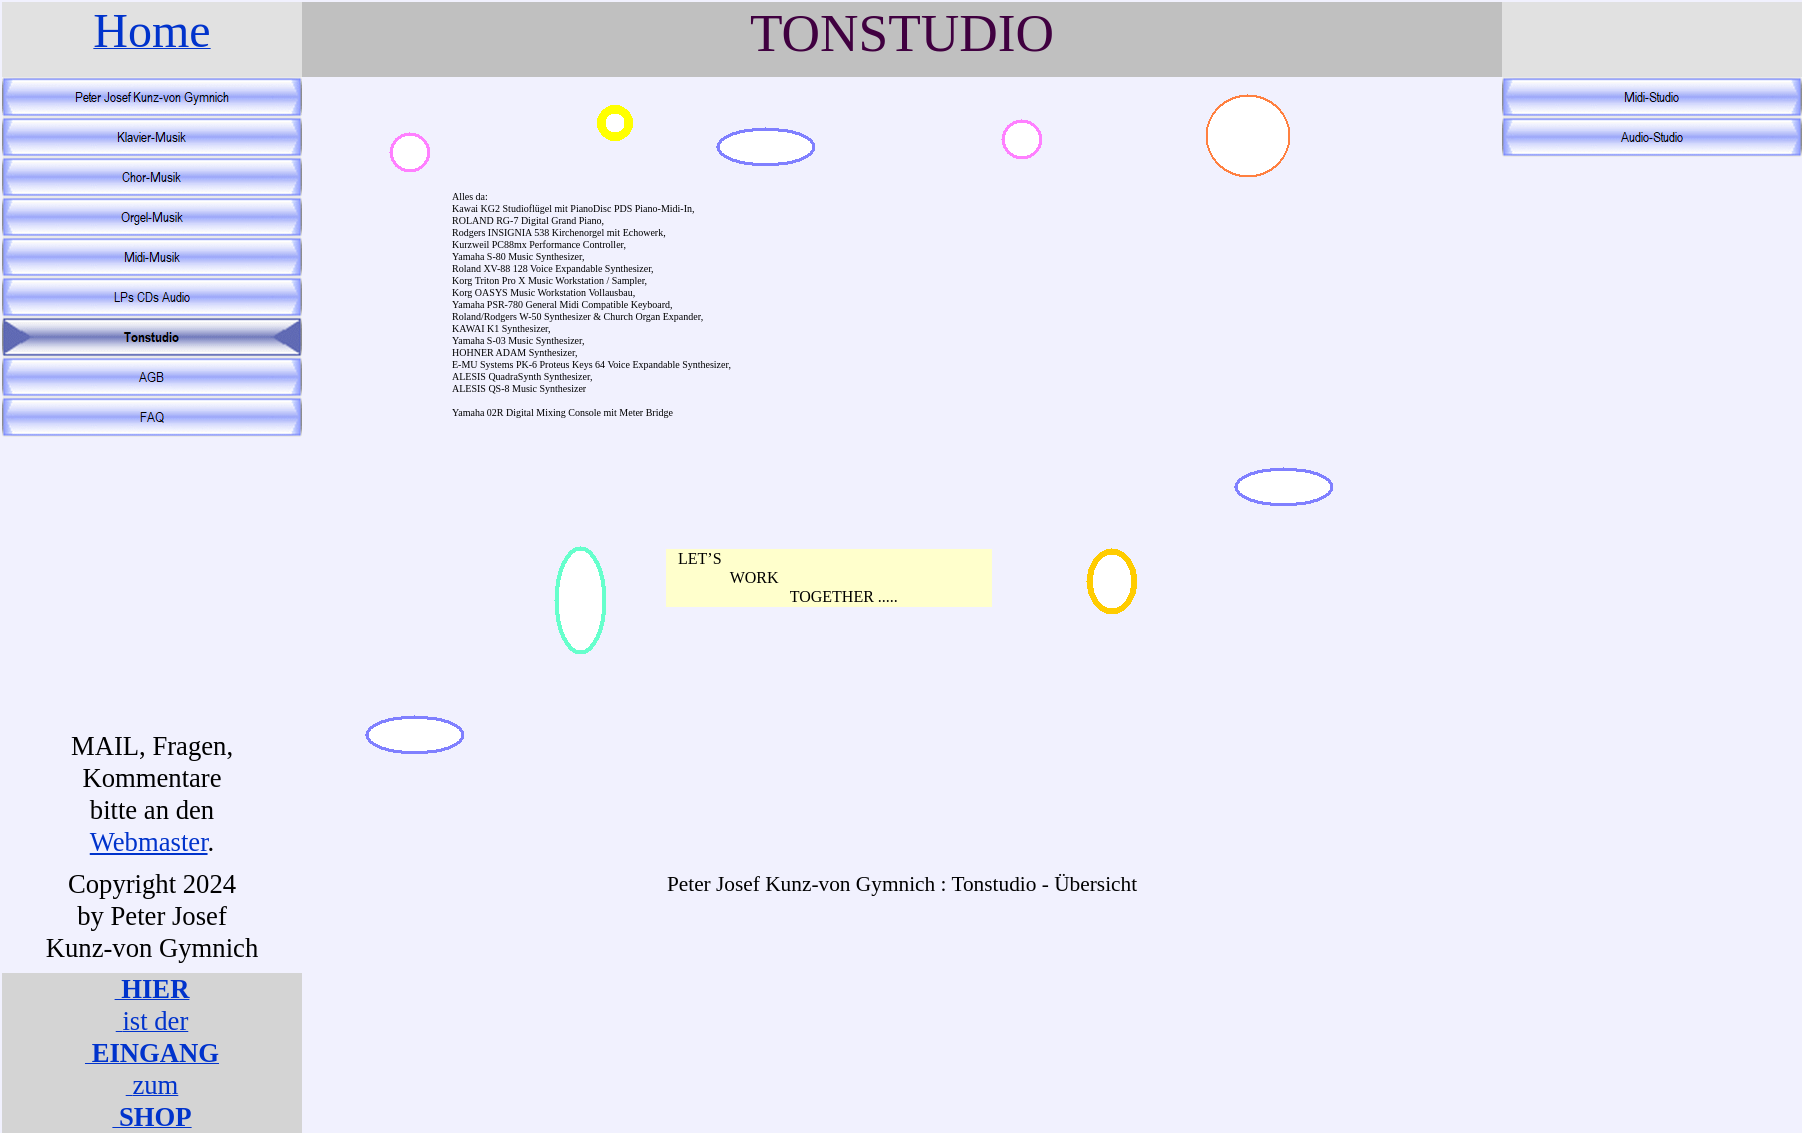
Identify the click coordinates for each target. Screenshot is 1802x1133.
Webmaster (149, 842)
